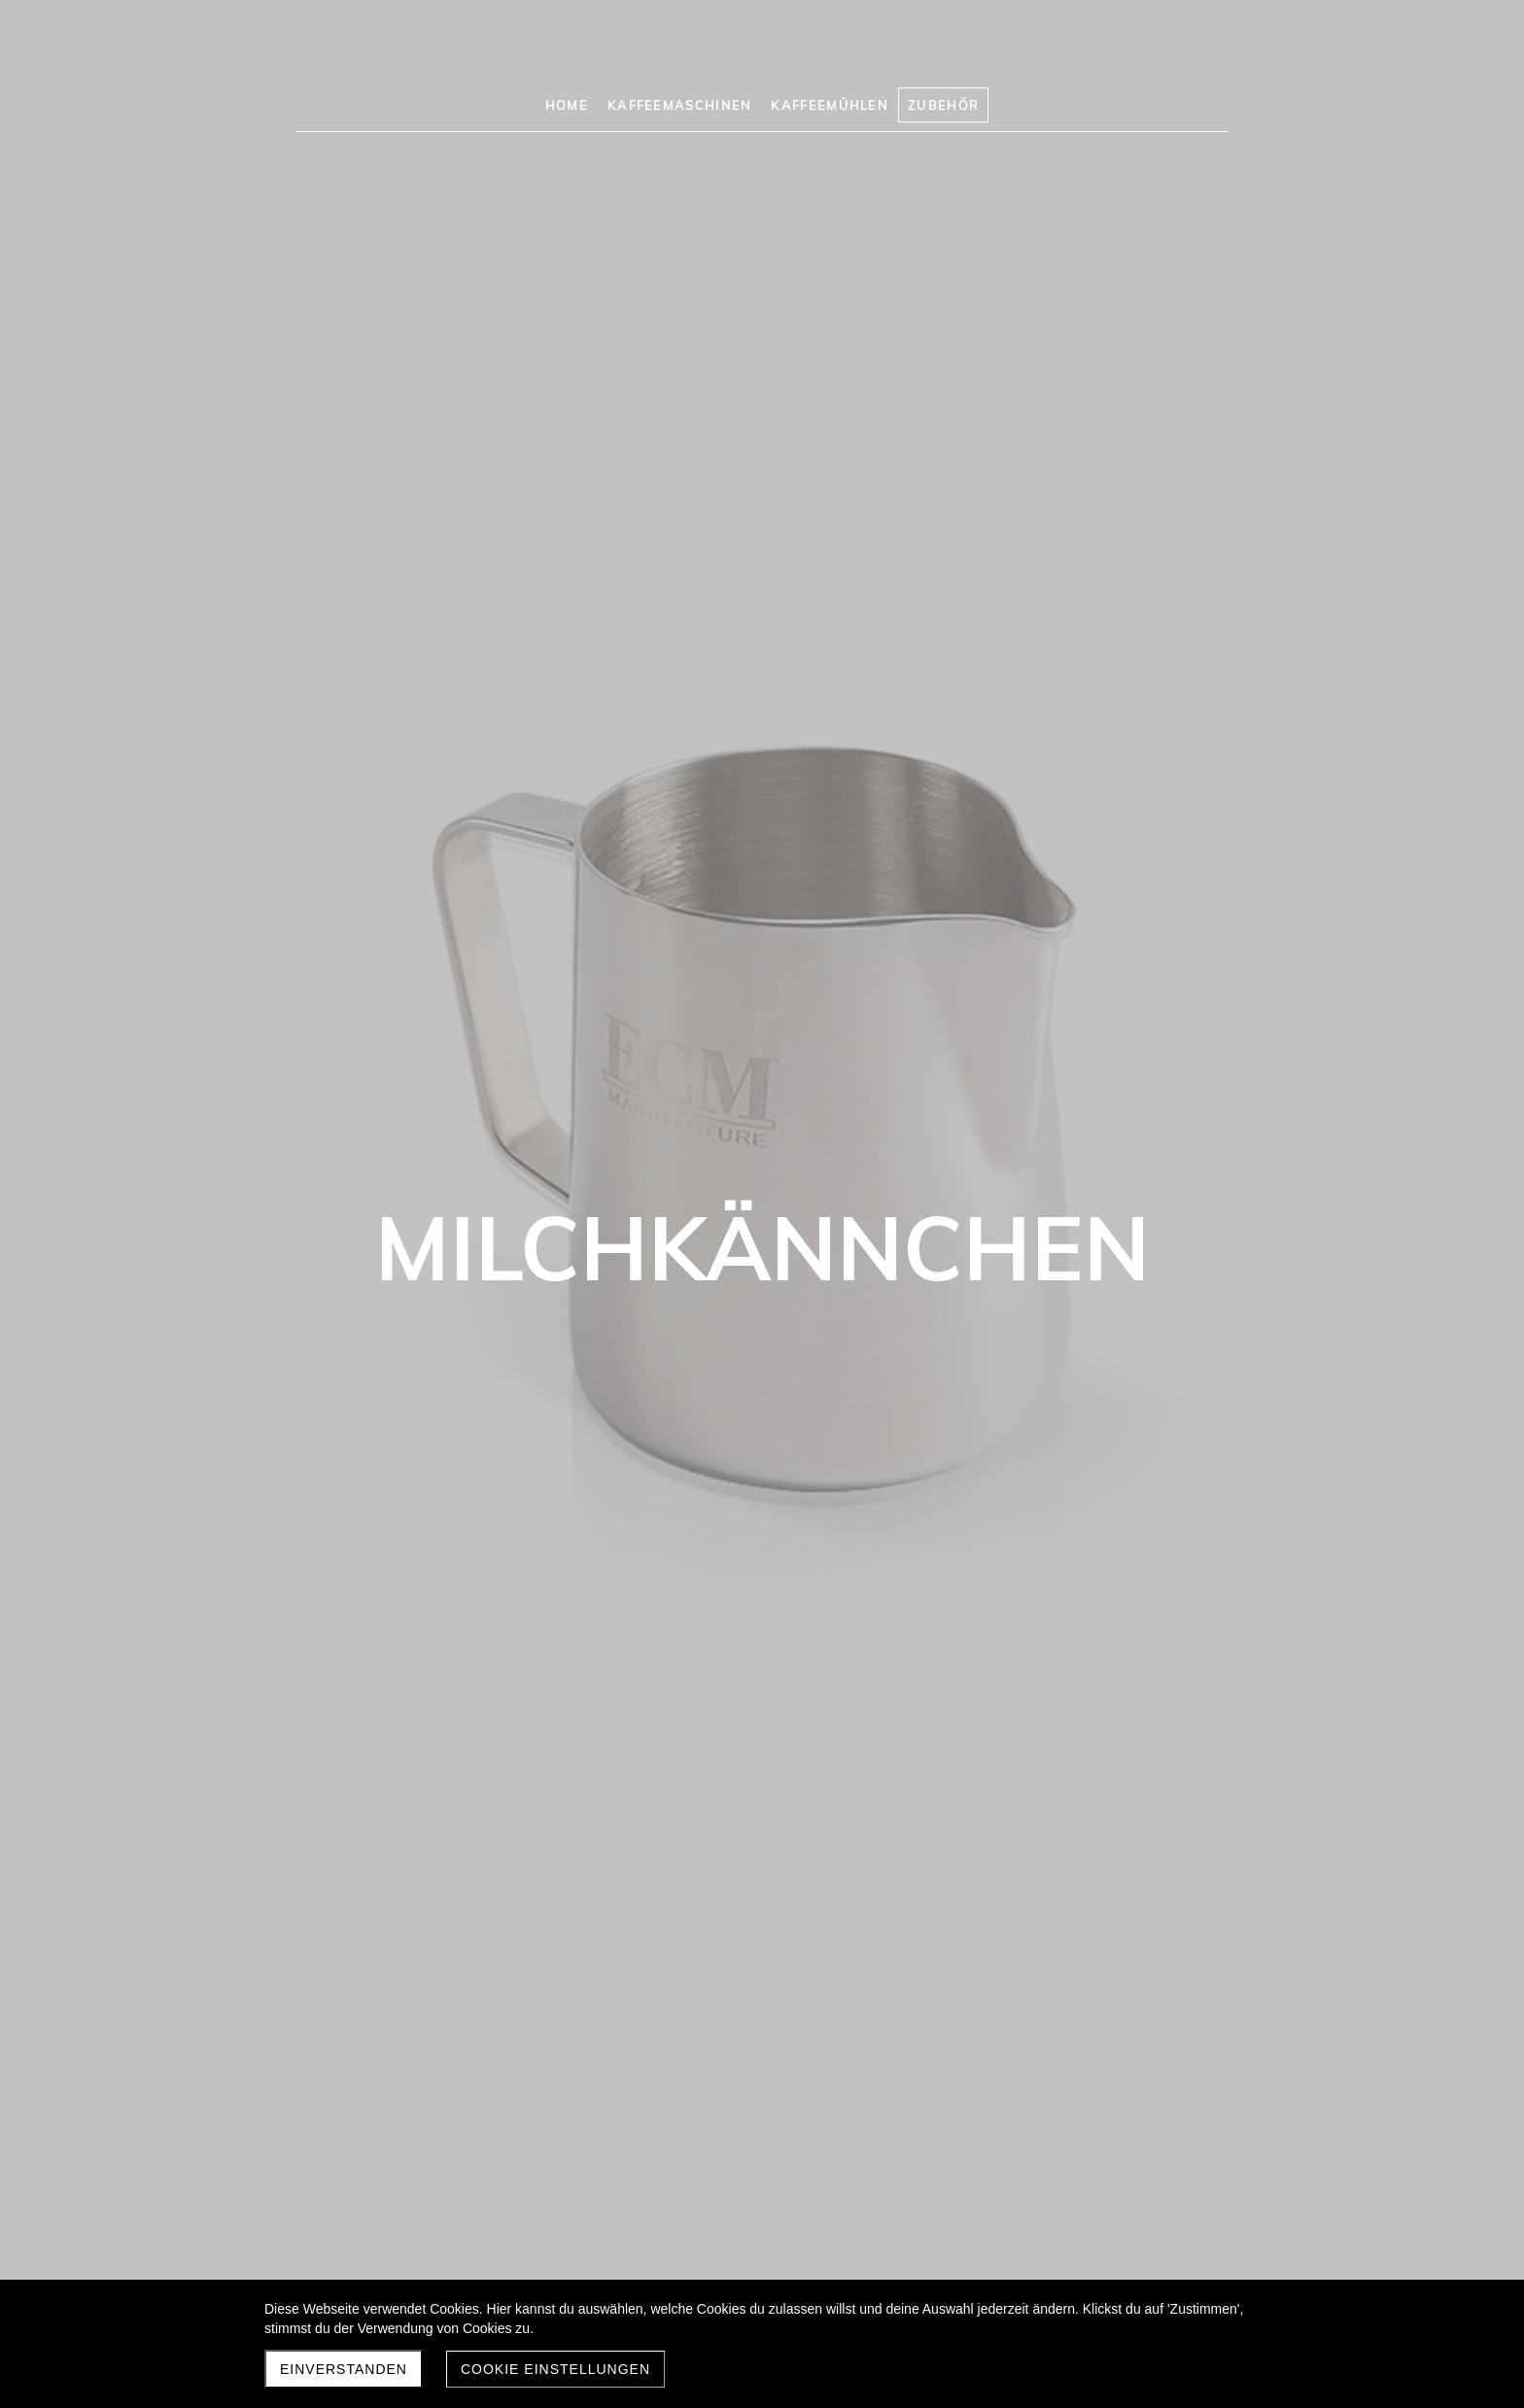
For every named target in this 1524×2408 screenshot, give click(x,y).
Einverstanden (343, 2369)
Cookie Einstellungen (555, 2369)
